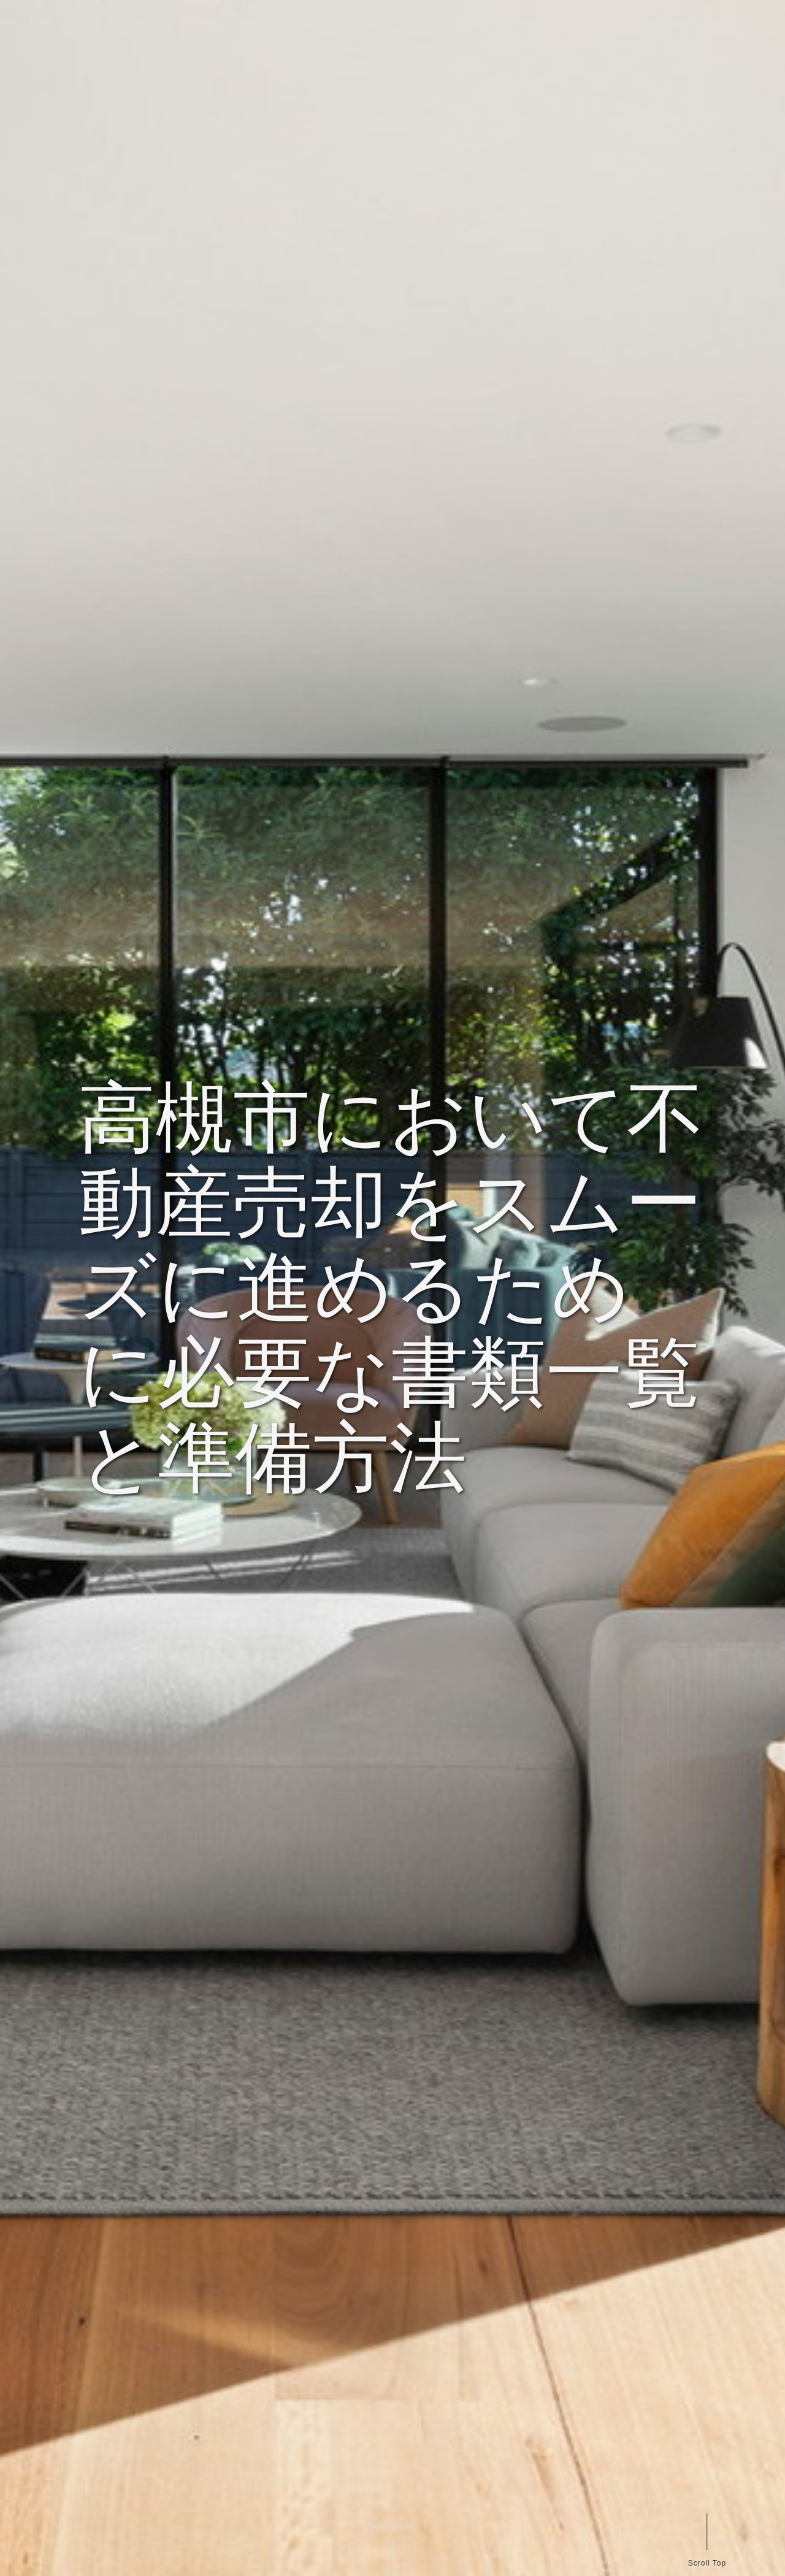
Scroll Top (706, 2563)
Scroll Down (392, 2526)
